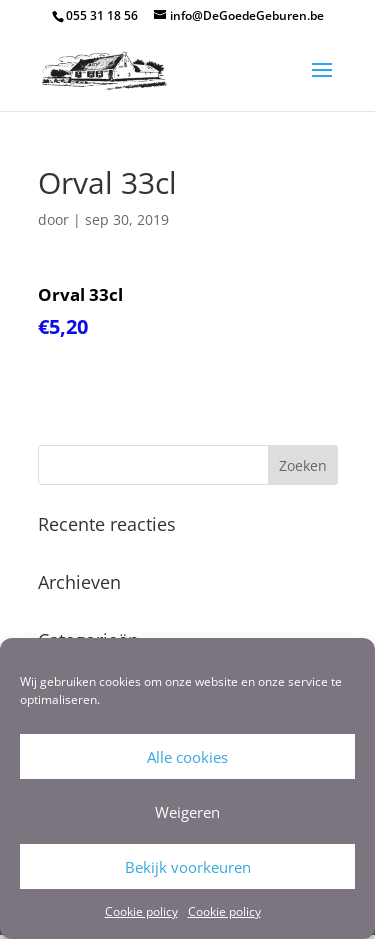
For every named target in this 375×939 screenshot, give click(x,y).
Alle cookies (187, 757)
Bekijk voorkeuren (188, 867)
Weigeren (187, 812)
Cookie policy (141, 911)
